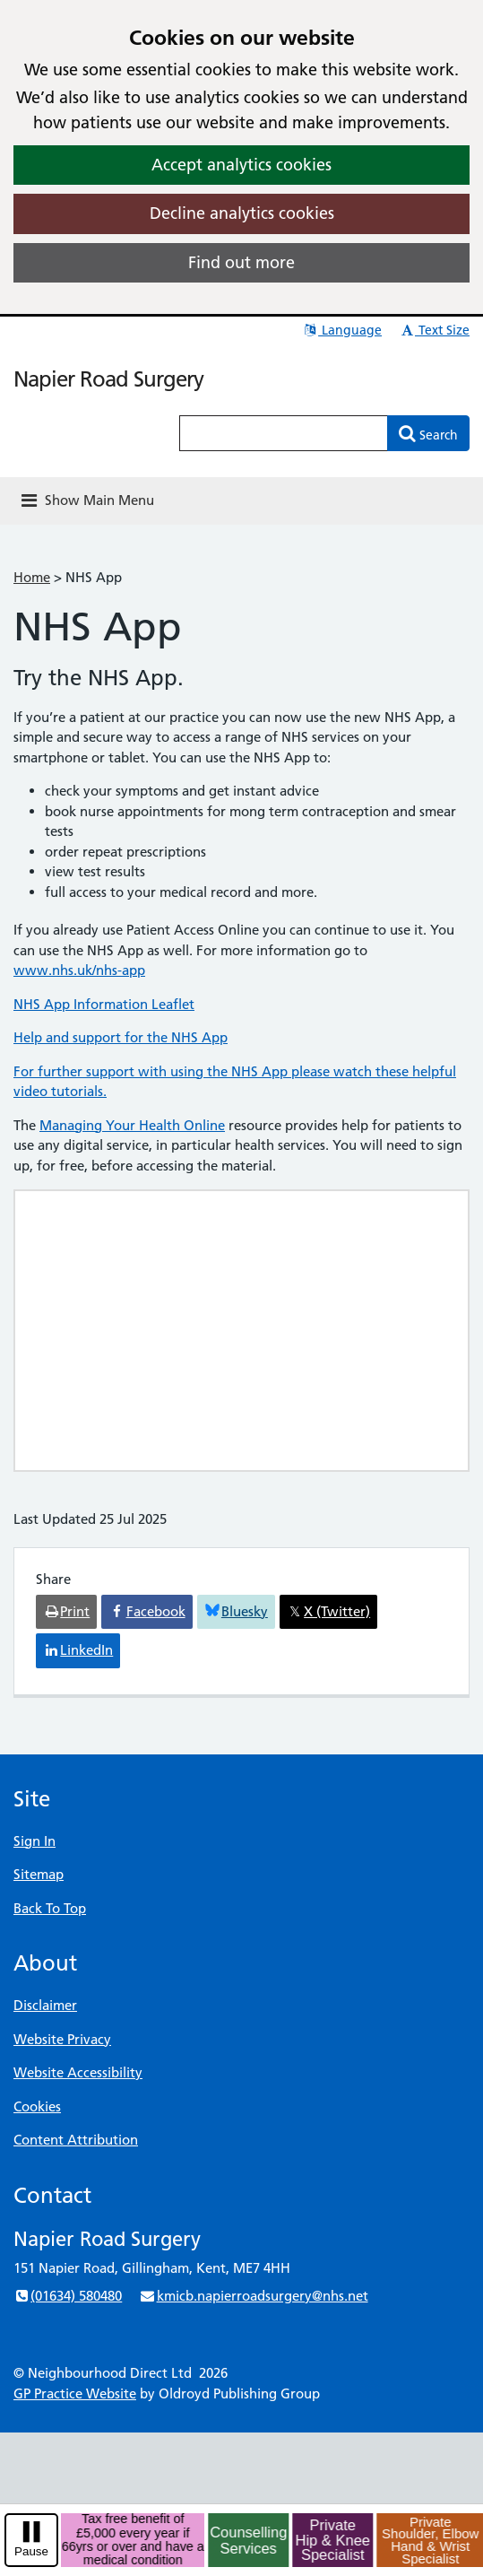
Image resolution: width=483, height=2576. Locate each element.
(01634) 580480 (67, 2295)
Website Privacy (62, 2039)
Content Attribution (75, 2139)
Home (31, 577)
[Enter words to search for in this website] (283, 433)
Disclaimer (45, 2005)
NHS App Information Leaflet (103, 1004)
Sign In (34, 1840)
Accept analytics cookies (241, 164)
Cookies (37, 2106)
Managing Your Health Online (132, 1125)
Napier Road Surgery (108, 379)
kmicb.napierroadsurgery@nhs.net (253, 2295)
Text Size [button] (434, 330)
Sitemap (38, 1874)
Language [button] (342, 330)
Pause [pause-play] (31, 2551)
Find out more (241, 262)
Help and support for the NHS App (120, 1037)
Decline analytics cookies (242, 213)
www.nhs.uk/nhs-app (79, 970)
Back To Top (49, 1908)
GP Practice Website (74, 2393)
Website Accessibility (77, 2072)
